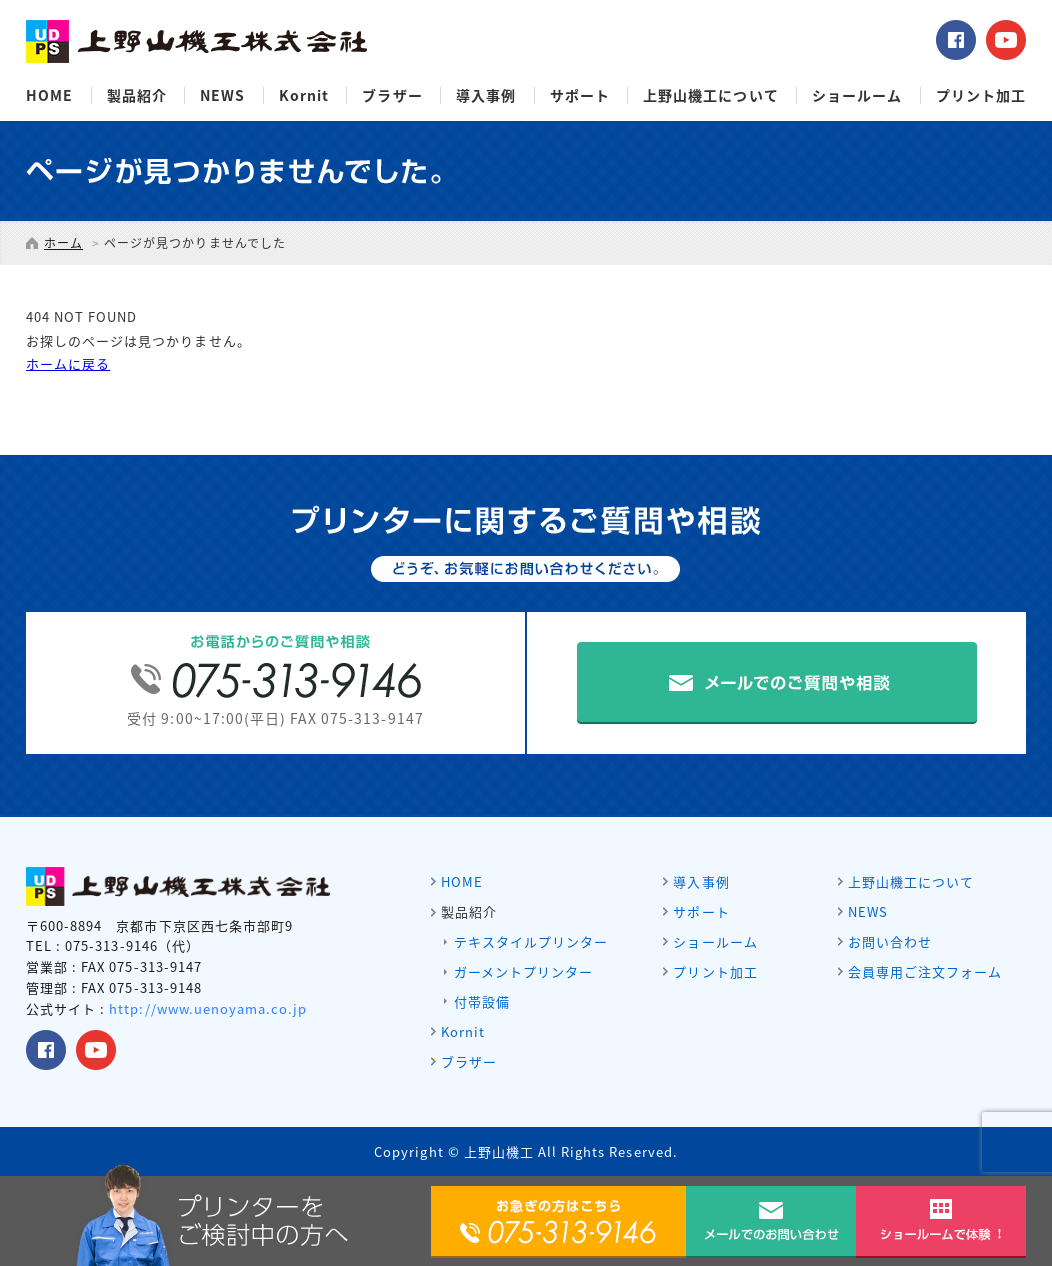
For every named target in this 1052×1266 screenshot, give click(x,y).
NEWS (222, 95)
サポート (580, 95)
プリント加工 (981, 95)
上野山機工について (710, 95)
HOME (49, 95)
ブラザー (392, 95)
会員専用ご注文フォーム (925, 971)
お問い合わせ (890, 941)
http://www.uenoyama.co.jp (208, 1008)
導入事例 (486, 95)
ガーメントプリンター (523, 971)
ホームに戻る (68, 363)
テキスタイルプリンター (531, 941)
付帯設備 (482, 1001)
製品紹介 (137, 95)
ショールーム (857, 95)
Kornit (304, 95)
